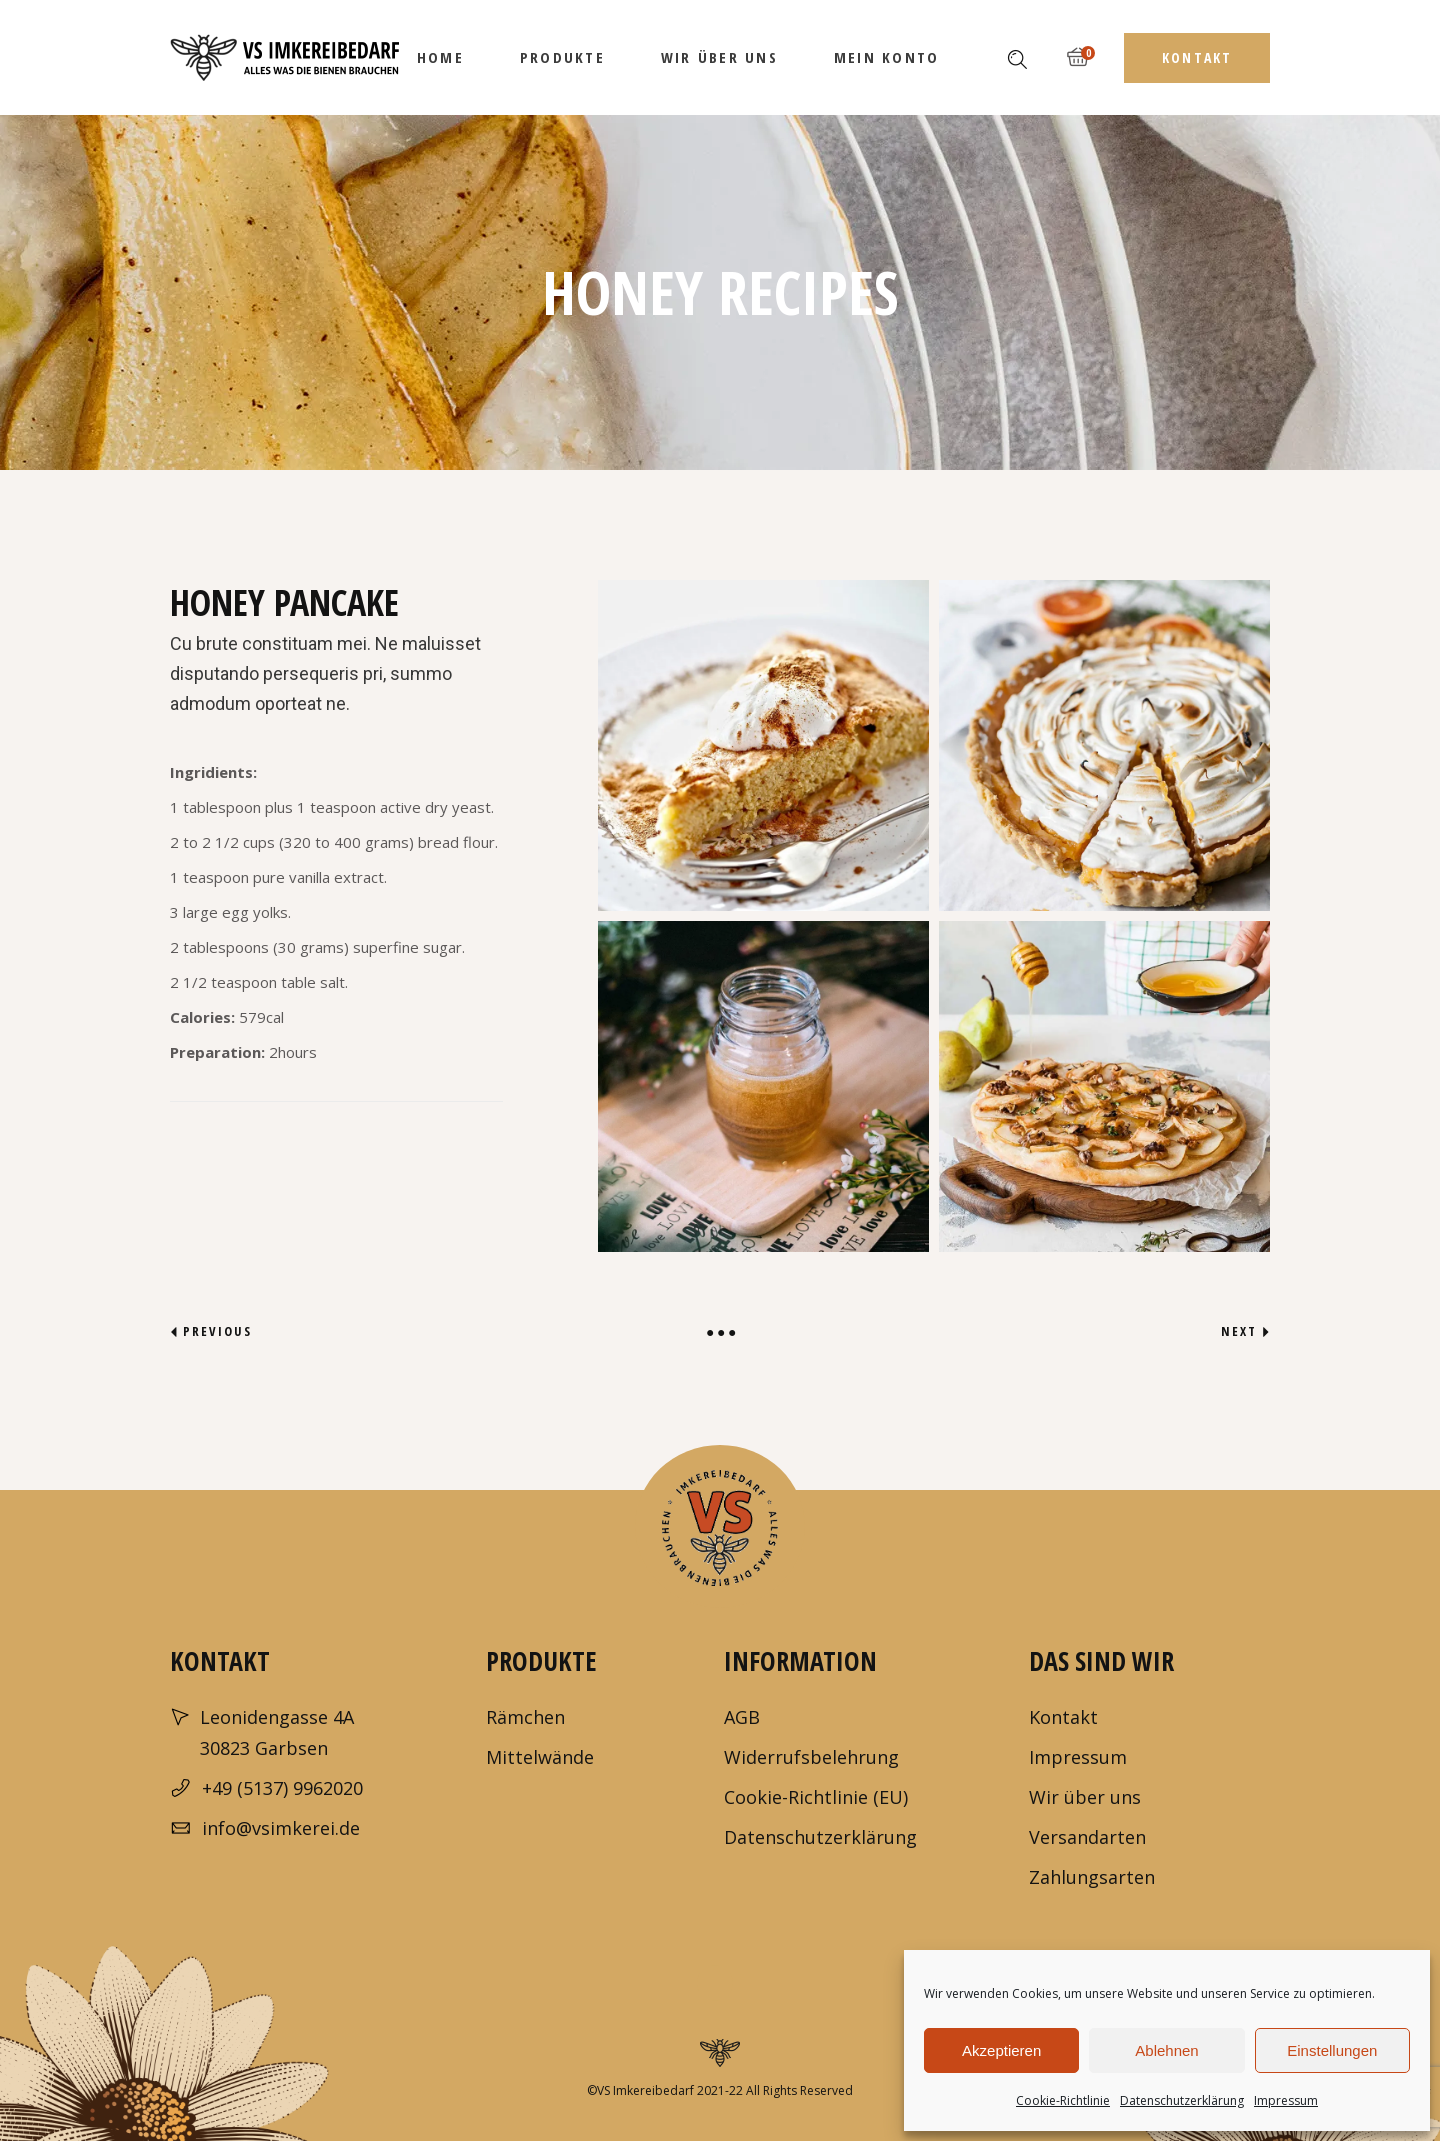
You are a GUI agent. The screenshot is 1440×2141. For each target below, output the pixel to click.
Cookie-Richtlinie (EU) (816, 1797)
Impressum (1286, 2100)
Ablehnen (1166, 2050)
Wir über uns (1085, 1797)
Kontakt (1063, 1717)
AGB (742, 1717)
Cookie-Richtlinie (1063, 2100)
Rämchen (525, 1717)
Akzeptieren (1001, 2050)
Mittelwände (540, 1757)
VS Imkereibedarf (645, 2090)
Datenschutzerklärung (1182, 2100)
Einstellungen (1332, 2050)
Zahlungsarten (1092, 1877)
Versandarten (1087, 1837)
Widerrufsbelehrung (811, 1757)
